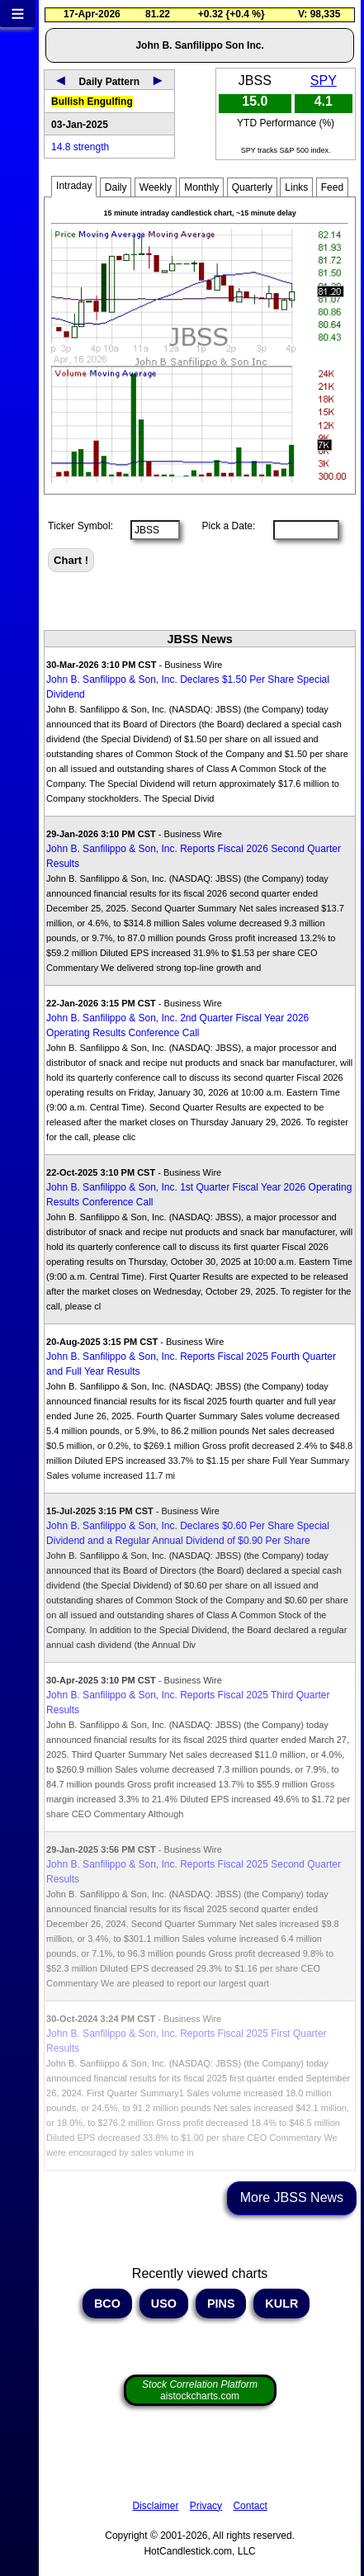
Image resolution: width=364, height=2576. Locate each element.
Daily (116, 187)
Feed (332, 187)
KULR (281, 2303)
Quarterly (252, 187)
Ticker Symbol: (80, 526)
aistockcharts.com (200, 2390)
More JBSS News (291, 2197)
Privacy (206, 2506)
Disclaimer (155, 2506)
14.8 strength (80, 147)
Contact (250, 2506)
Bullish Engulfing (92, 101)
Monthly (201, 187)
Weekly (155, 187)
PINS (221, 2303)
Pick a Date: (223, 526)
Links (296, 187)
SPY (323, 80)
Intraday (74, 186)
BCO (107, 2303)
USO (164, 2303)
